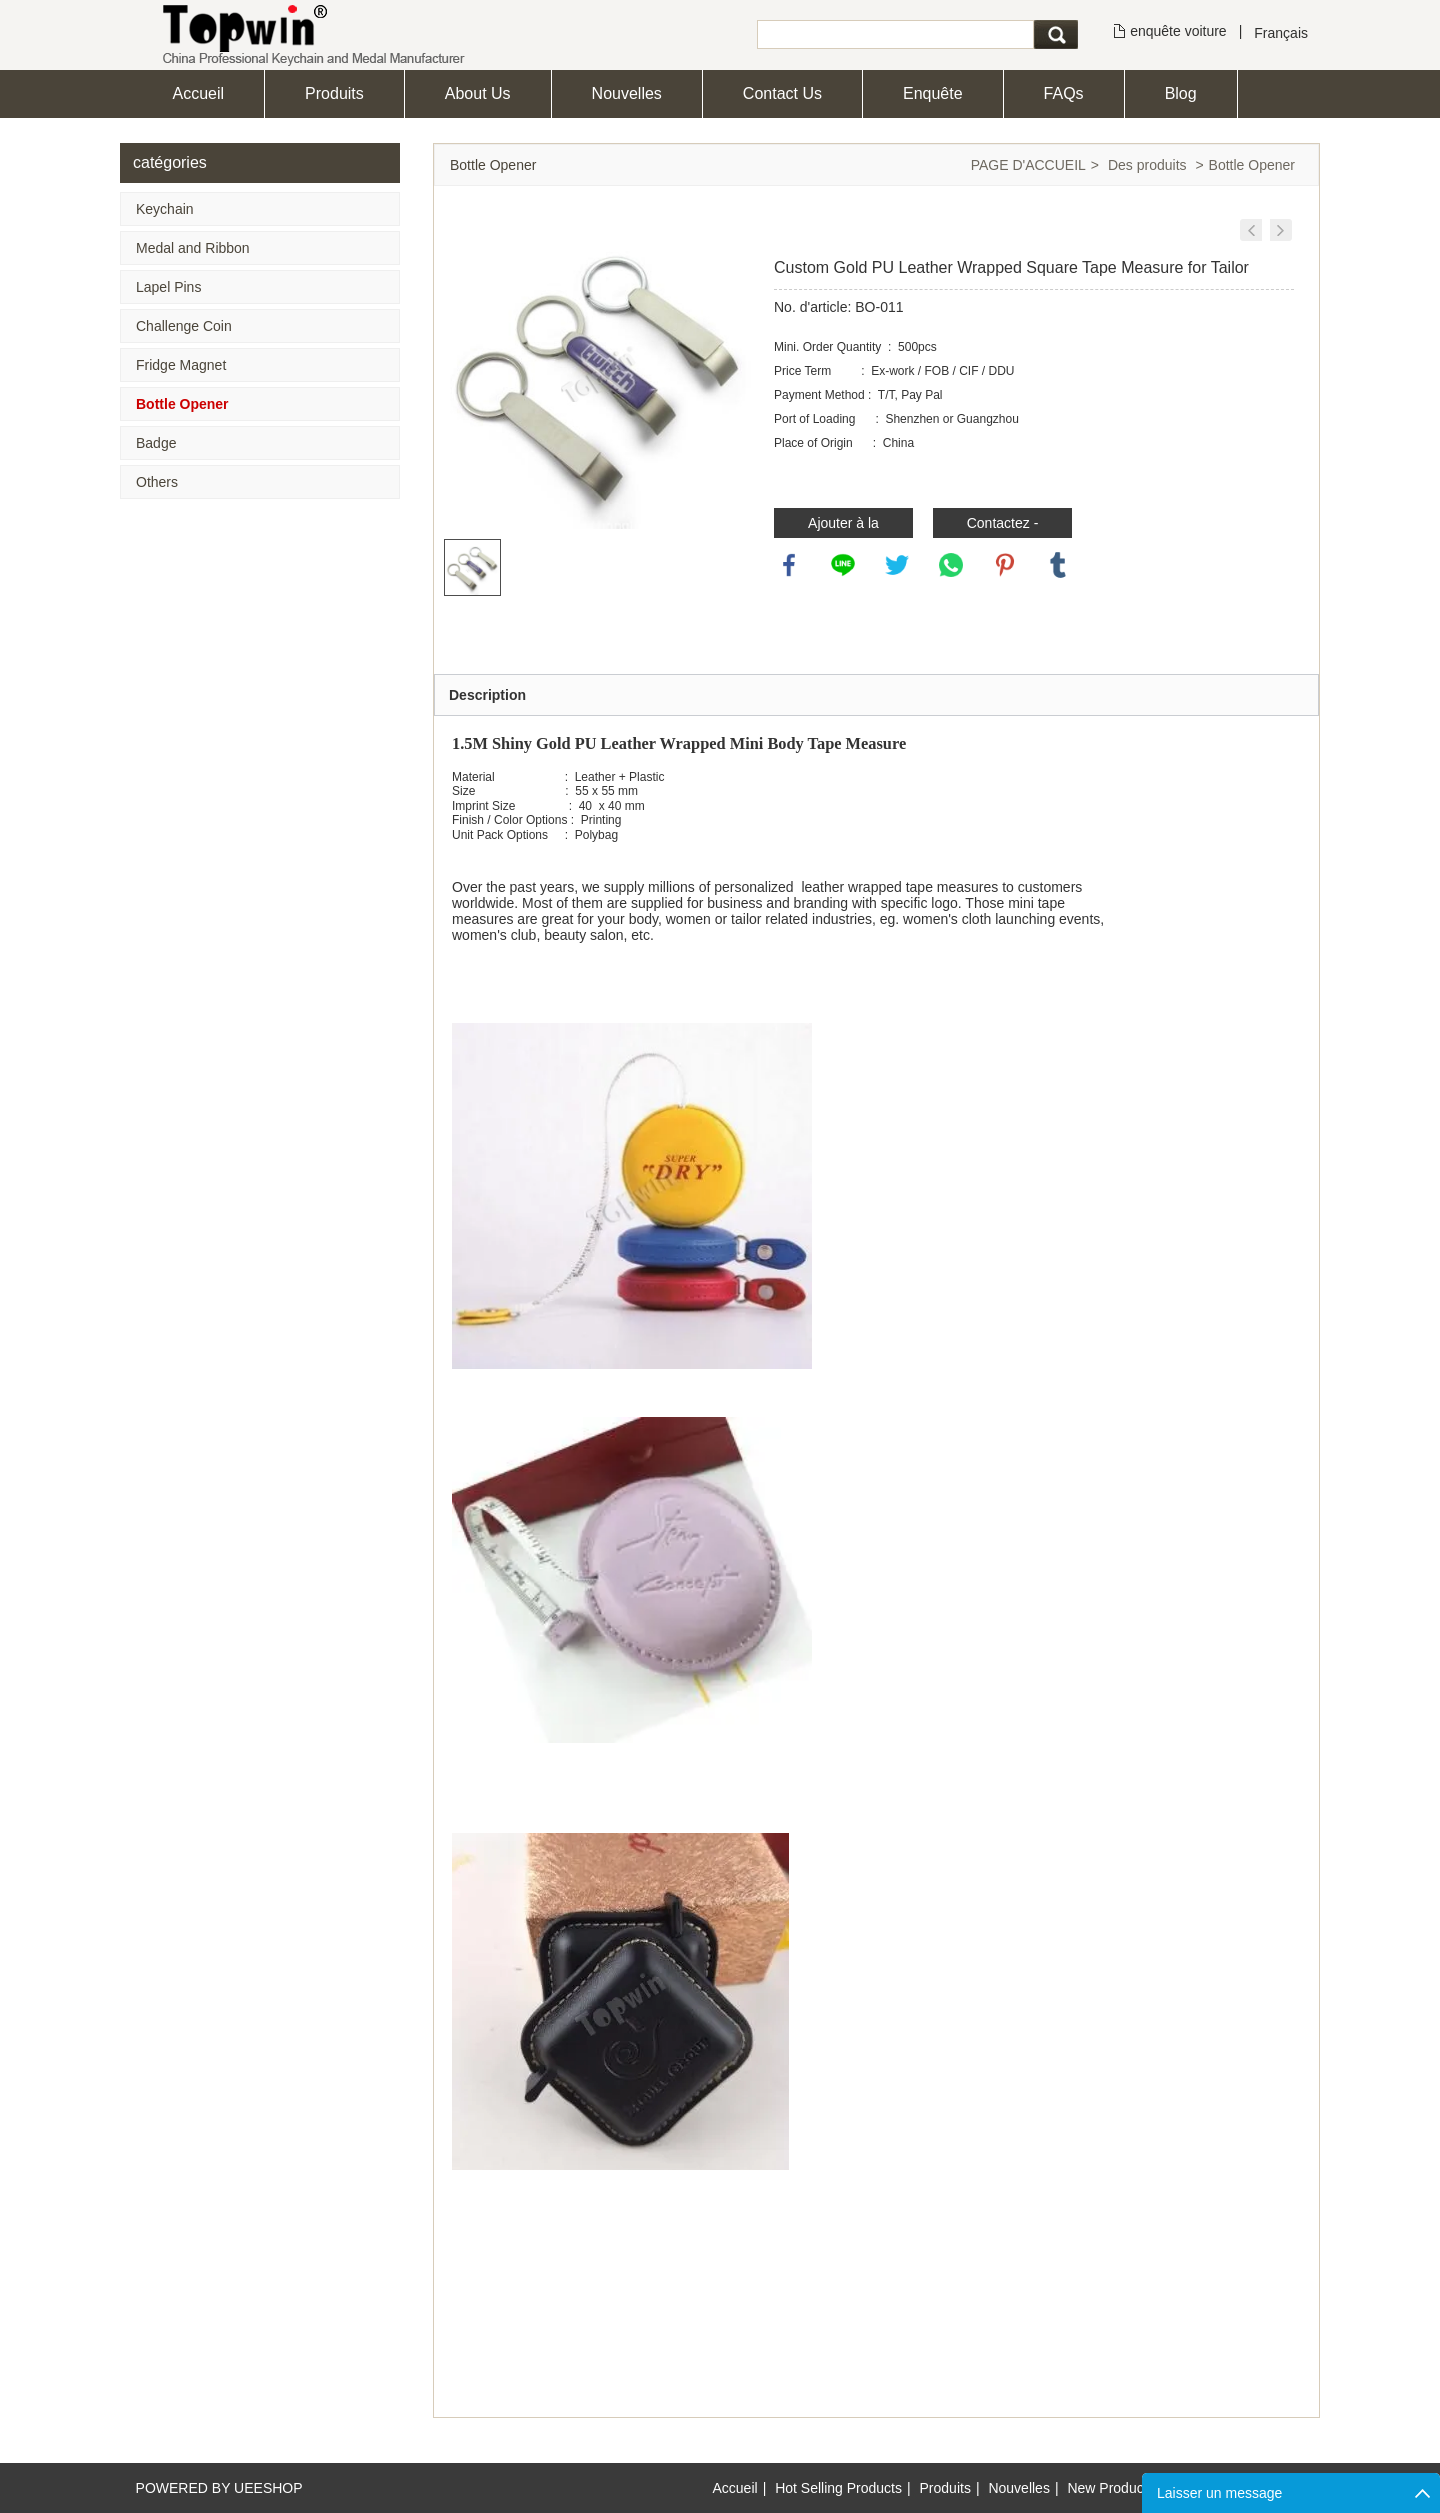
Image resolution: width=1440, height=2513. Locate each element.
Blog (1181, 93)
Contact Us (782, 93)
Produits (334, 93)
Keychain (165, 209)
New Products (1110, 2488)
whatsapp (951, 565)
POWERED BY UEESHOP (219, 2488)
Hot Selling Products (838, 2488)
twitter (897, 565)
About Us (478, 93)
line (843, 565)
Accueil (199, 93)
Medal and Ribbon (193, 248)
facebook (789, 565)
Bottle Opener (182, 404)
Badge (156, 443)
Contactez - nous (1003, 526)
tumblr (1058, 565)
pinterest (1005, 565)
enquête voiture (1178, 31)
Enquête (933, 93)
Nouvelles (627, 93)
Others (157, 482)
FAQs (1064, 93)
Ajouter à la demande (843, 526)
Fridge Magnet (181, 365)
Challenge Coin (184, 326)
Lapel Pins (168, 287)
